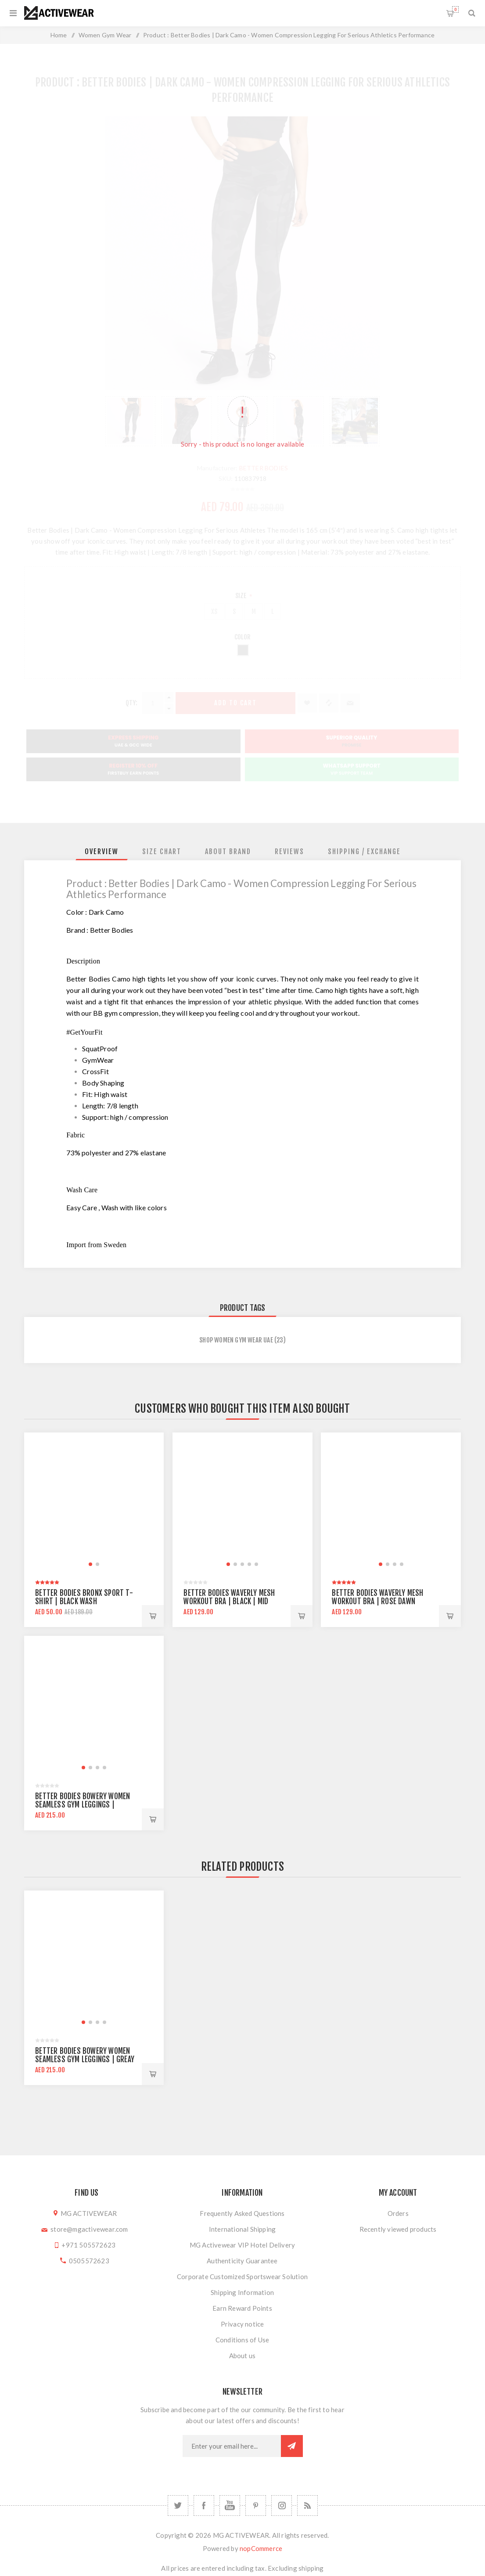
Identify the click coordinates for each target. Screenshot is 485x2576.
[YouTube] (229, 2505)
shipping (311, 2568)
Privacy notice (242, 2324)
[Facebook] (204, 2505)
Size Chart (161, 851)
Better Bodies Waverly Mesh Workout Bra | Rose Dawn (377, 1597)
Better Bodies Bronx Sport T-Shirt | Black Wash (84, 1597)
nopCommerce (261, 2548)
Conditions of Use (242, 2340)
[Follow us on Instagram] (281, 2505)
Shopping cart (455, 9)
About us (242, 2356)
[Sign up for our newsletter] (232, 2446)
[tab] (101, 851)
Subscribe (292, 2446)
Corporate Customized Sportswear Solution (242, 2276)
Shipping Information (242, 2292)
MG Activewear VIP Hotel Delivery (242, 2245)
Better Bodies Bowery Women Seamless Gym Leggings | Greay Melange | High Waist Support (84, 2059)
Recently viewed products (398, 2229)
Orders (398, 2213)
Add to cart (153, 1616)
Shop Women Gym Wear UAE (236, 1340)
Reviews (289, 851)
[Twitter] (178, 2505)
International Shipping (242, 2229)
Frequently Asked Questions (242, 2213)
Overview (102, 851)
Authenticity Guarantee (242, 2261)
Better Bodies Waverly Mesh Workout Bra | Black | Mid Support (229, 1601)
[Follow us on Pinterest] (255, 2505)
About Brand (228, 851)
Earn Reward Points (242, 2308)
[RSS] (307, 2505)
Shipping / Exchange (364, 851)
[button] (90, 1564)
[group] (94, 1502)
